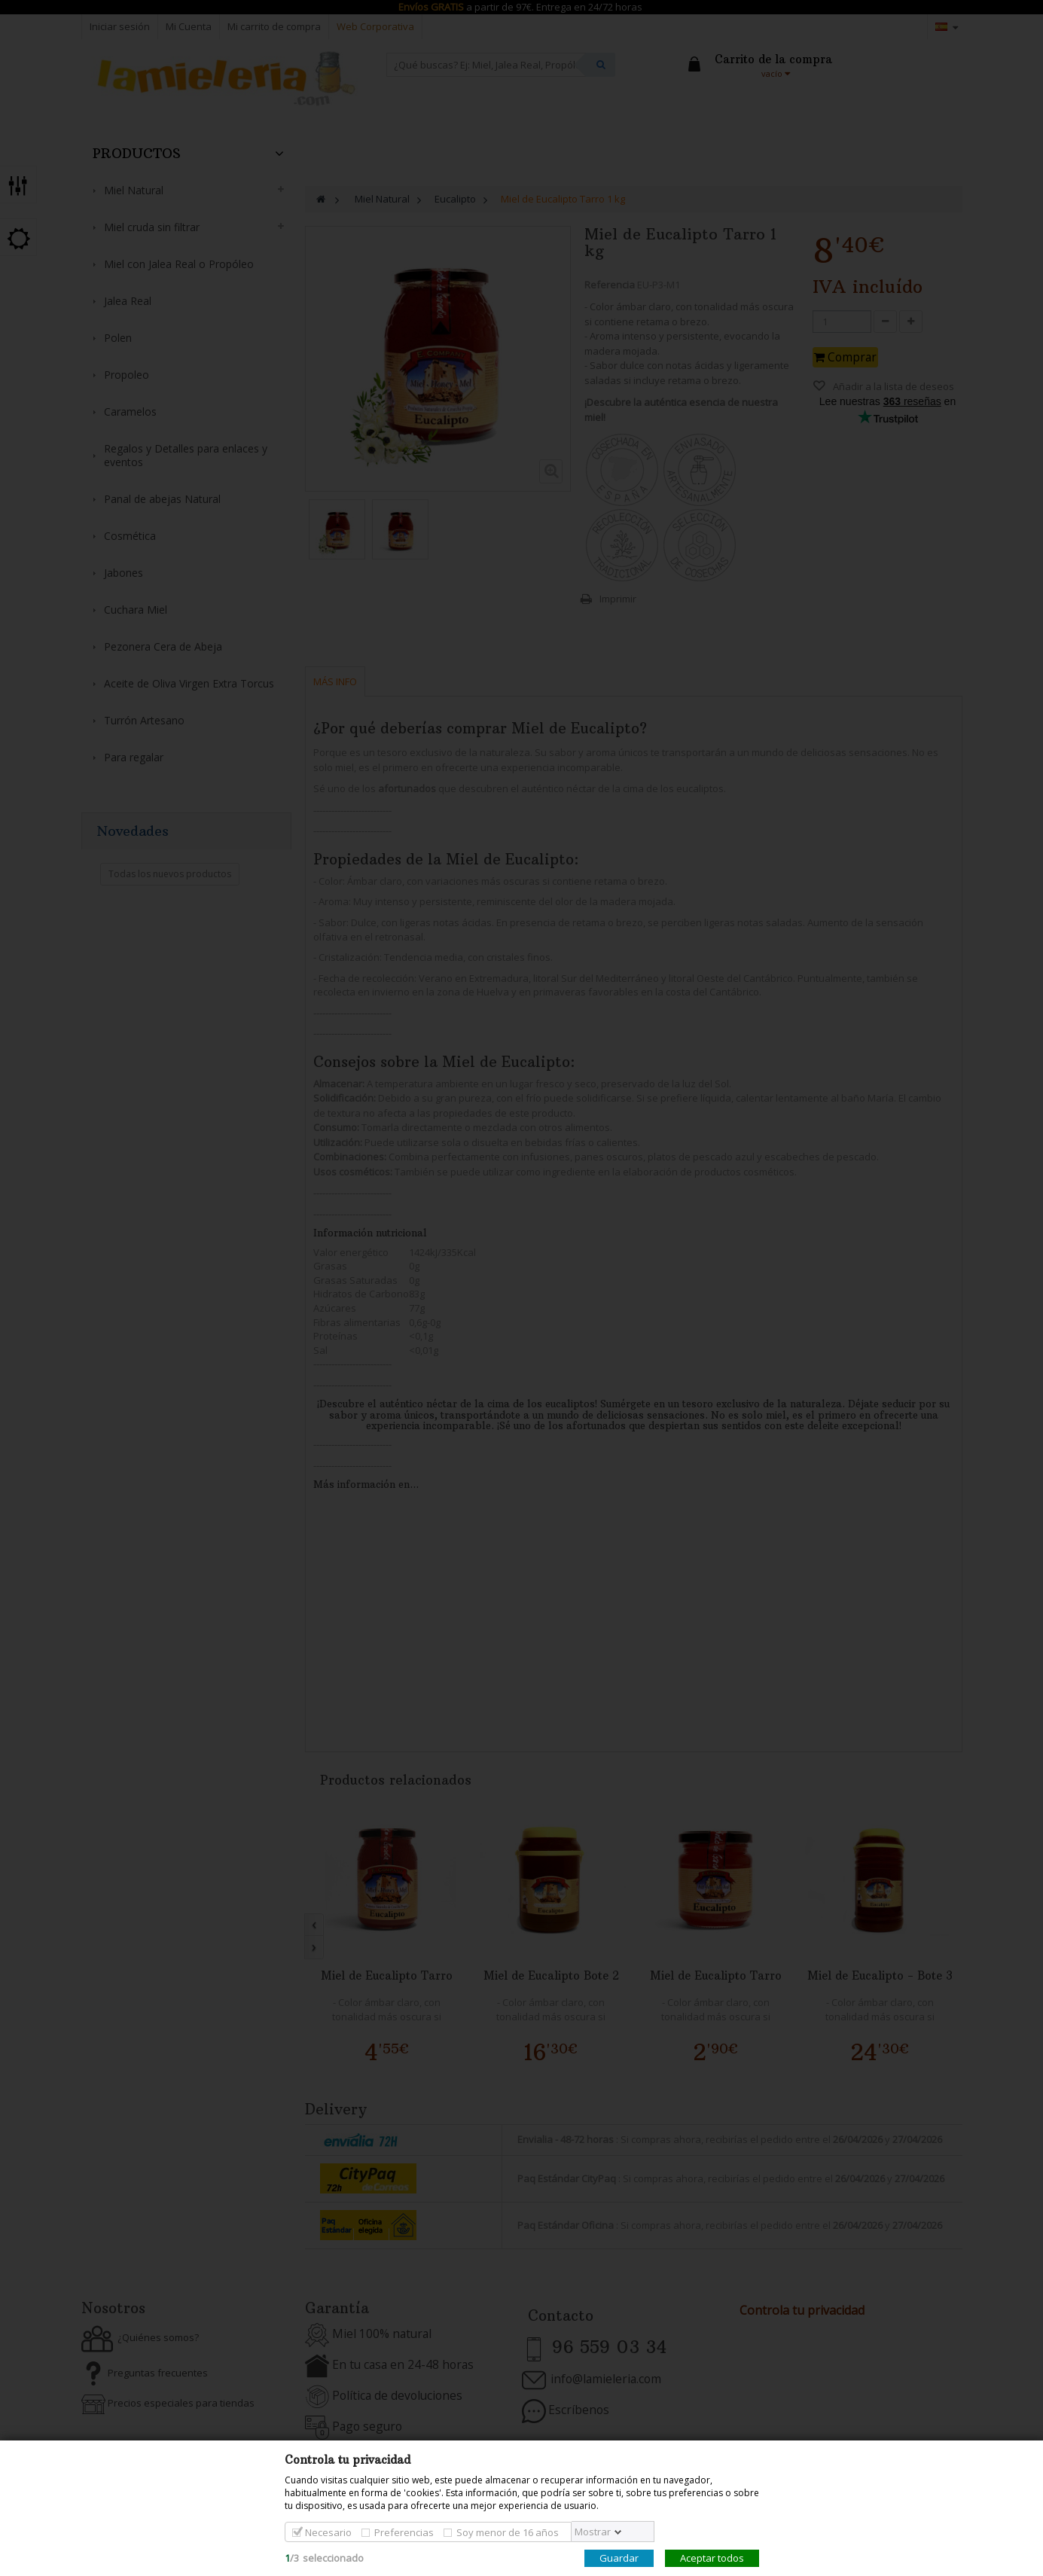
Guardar (619, 2558)
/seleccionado (324, 2558)
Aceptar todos (712, 2558)
